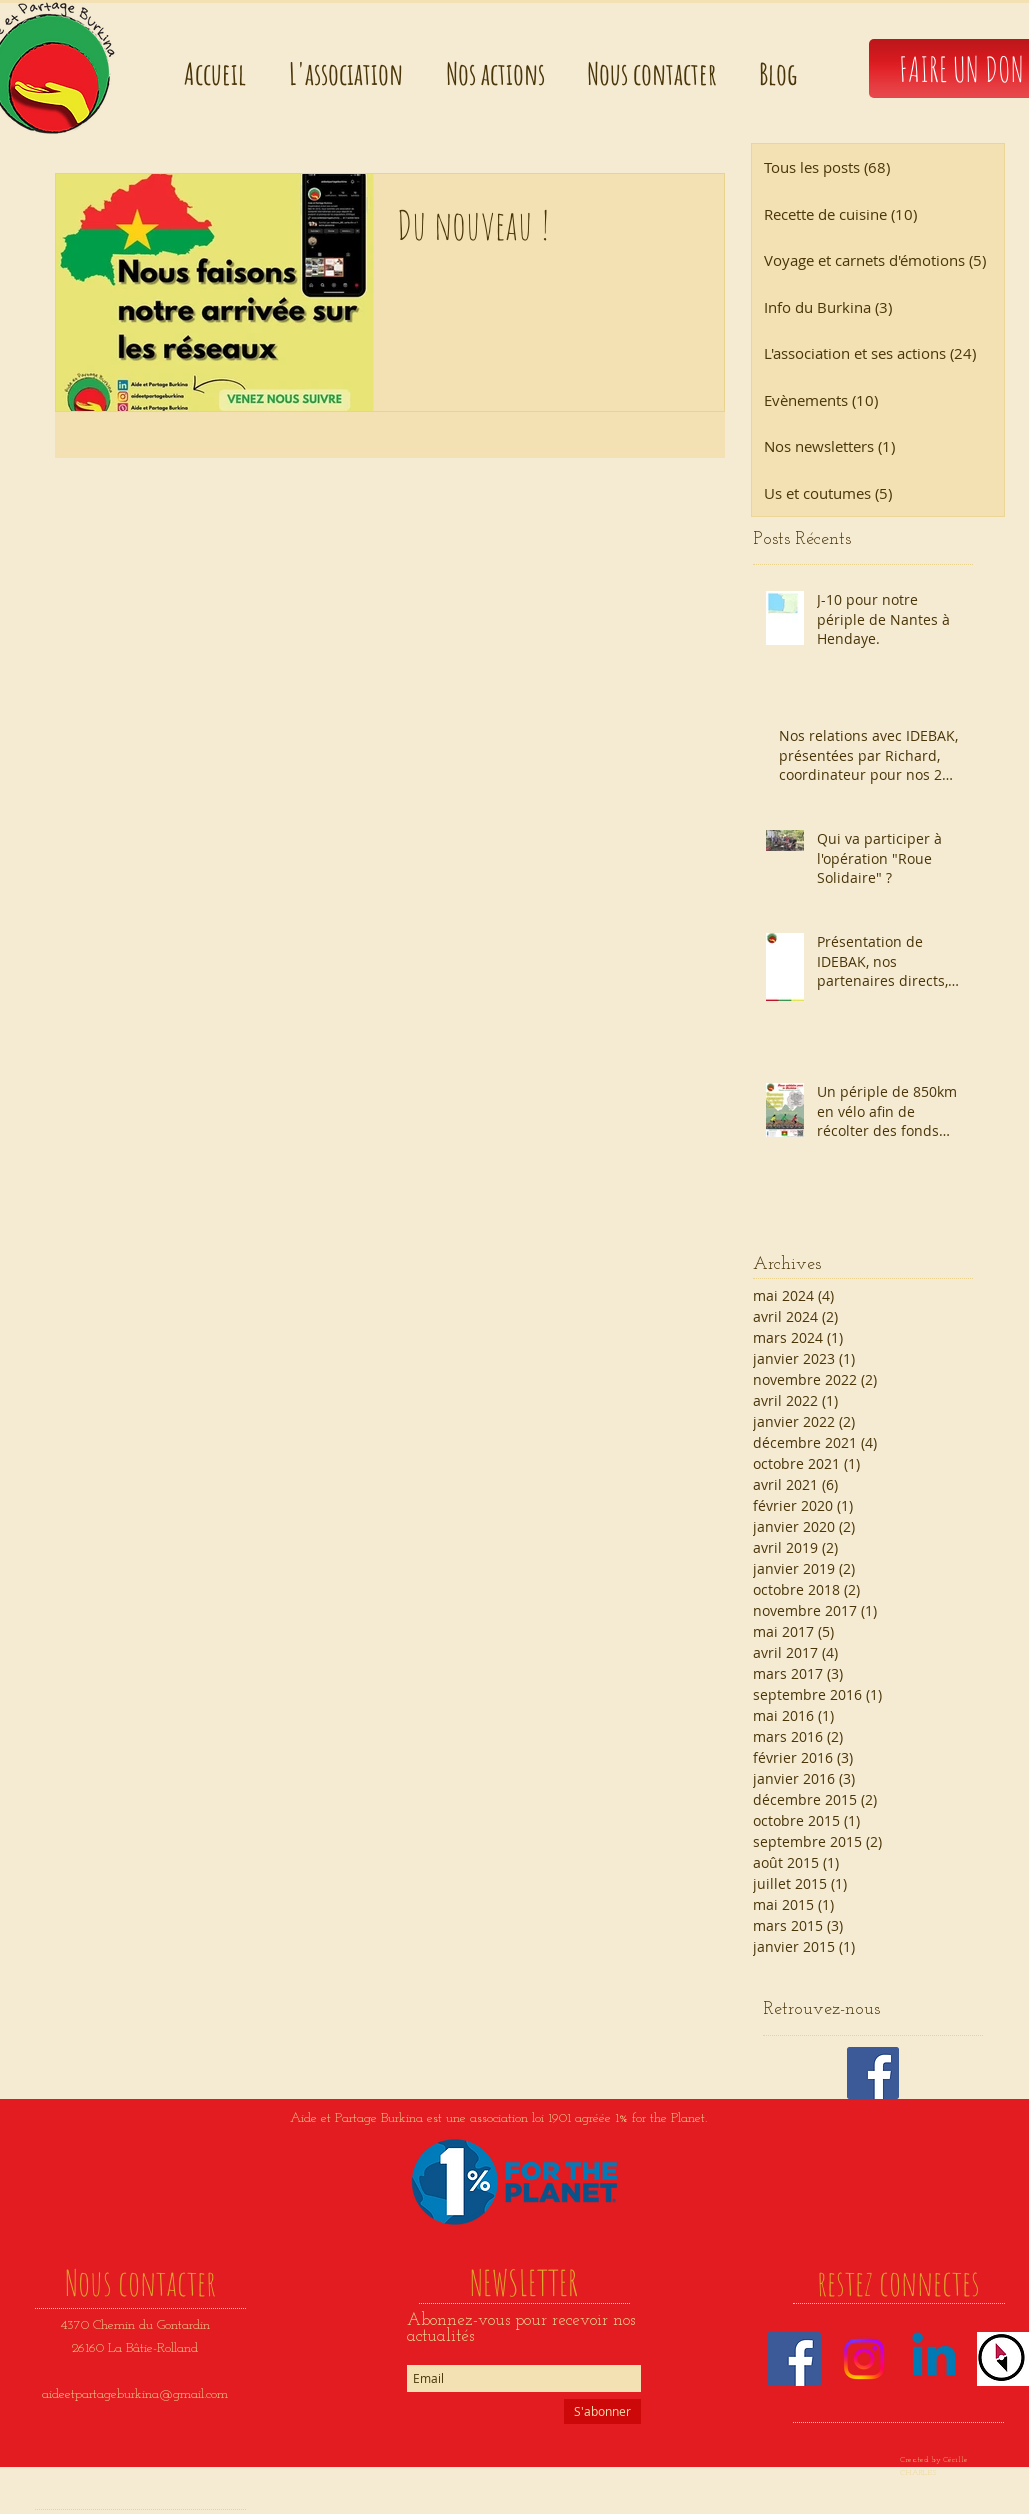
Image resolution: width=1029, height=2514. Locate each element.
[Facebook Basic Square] (873, 2073)
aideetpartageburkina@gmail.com (135, 2394)
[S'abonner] (602, 2411)
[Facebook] (794, 2359)
